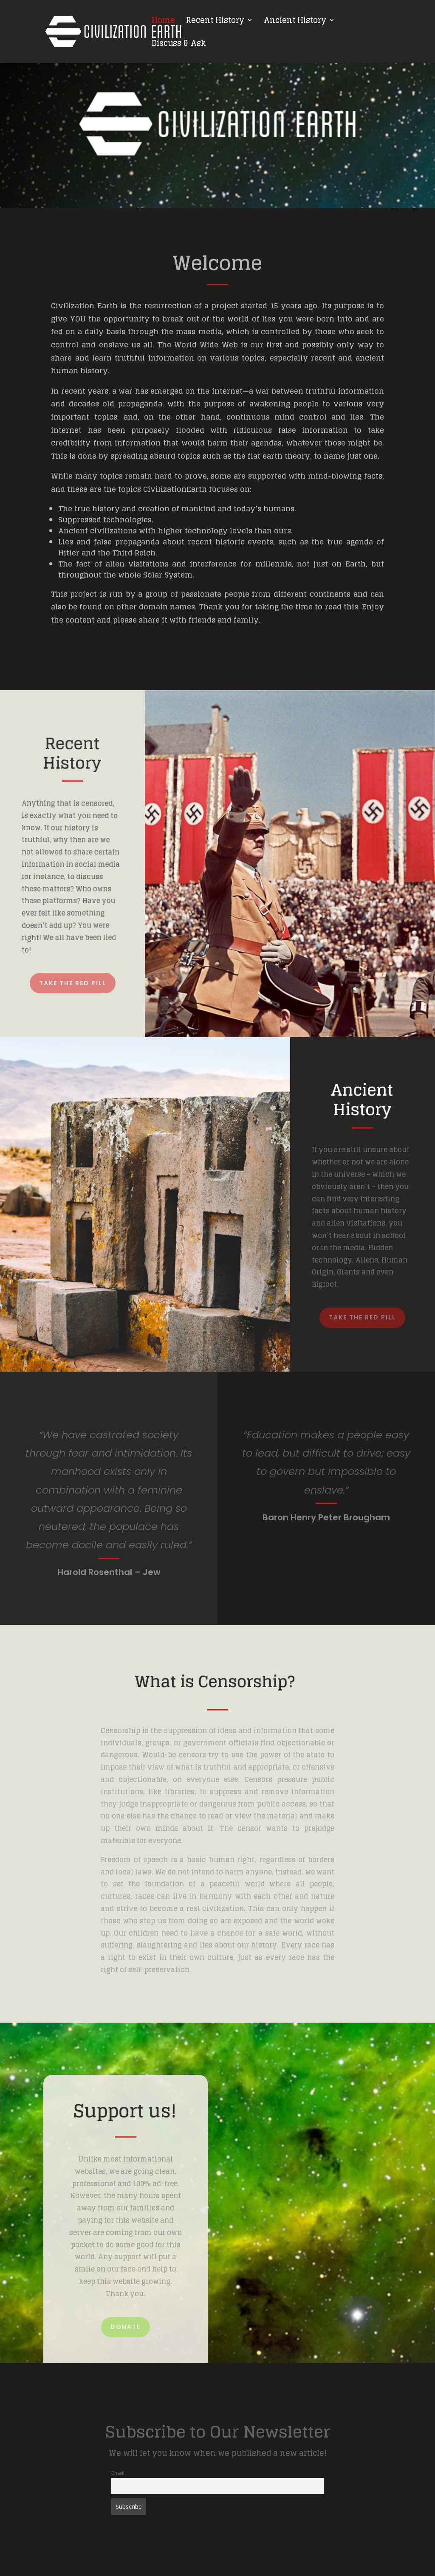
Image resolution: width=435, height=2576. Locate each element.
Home (163, 22)
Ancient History (295, 22)
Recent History (215, 22)
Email (117, 2473)
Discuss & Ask (179, 45)
